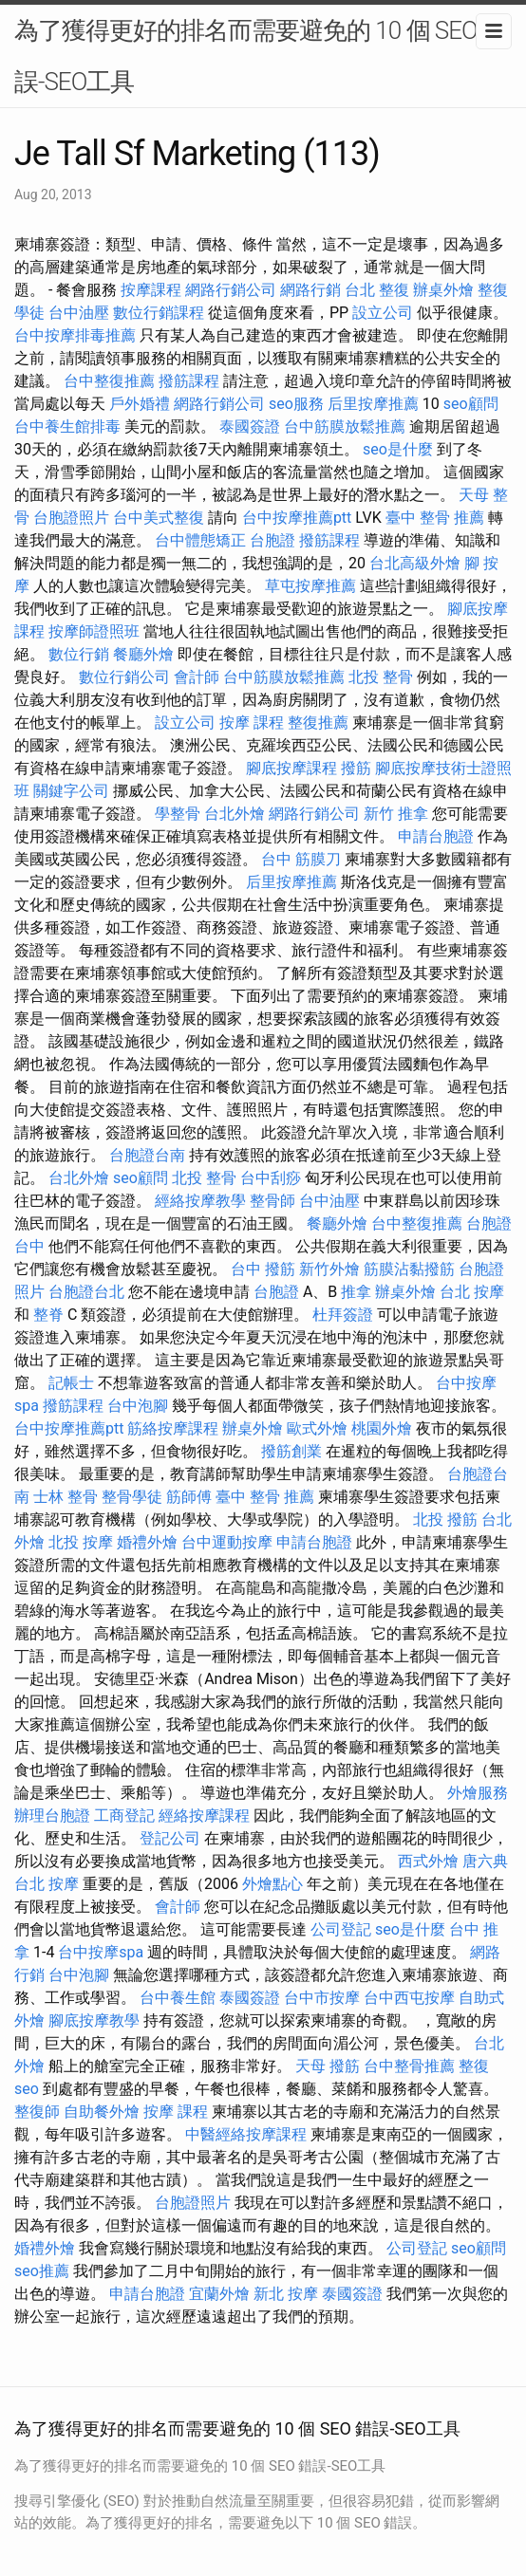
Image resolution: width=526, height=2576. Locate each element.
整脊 (48, 1315)
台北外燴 (234, 814)
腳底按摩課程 (291, 768)
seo (26, 2089)
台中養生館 (178, 1998)
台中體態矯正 (200, 540)
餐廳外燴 (143, 654)
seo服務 (296, 404)
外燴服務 (477, 1793)
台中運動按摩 (226, 1542)
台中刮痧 (270, 1178)
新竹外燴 (329, 1269)
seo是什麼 (398, 449)
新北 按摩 (286, 2294)
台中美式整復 (158, 518)
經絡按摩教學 (200, 1201)
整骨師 (272, 1201)
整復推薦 (318, 722)
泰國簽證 (249, 426)
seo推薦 (41, 2271)
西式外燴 (428, 1861)
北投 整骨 (380, 677)
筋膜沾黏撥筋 (409, 1269)
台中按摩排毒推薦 (75, 335)
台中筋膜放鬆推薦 (344, 426)
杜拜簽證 (342, 1315)
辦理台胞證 (52, 1816)
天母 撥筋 (327, 2066)
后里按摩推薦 (373, 404)
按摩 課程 (251, 722)
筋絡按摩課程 (172, 1428)
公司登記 (340, 1929)
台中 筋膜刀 (301, 859)
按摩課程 (151, 290)
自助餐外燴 (102, 2112)
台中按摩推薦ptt (296, 518)
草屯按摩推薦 (310, 586)
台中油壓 (78, 313)
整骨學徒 (132, 1497)
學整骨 (177, 814)
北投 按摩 (80, 1542)
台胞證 (272, 540)
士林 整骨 (65, 1497)
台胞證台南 (147, 1155)
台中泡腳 (137, 1406)
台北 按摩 (472, 1292)
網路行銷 (310, 290)
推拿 (356, 1292)
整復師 (37, 2112)
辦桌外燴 (443, 290)
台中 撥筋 (263, 1269)
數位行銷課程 (158, 313)
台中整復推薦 (109, 381)
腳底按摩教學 (94, 2020)
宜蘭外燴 (219, 2294)
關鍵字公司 (71, 791)
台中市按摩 (322, 1998)
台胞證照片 (71, 518)
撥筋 (356, 768)
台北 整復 (377, 290)
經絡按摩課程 (204, 1816)
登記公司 (170, 1838)
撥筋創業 (291, 1451)
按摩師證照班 (94, 631)
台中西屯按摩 (409, 1998)
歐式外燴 (317, 1428)
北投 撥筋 (445, 1519)
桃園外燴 (381, 1428)
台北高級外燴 (414, 563)
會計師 (196, 677)
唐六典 (485, 1861)
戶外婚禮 (139, 404)
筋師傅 (189, 1497)
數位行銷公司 (124, 677)
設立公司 (382, 313)
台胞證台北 (86, 1292)
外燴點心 (272, 1884)
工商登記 (124, 1816)
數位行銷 (78, 654)
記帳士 (71, 1383)
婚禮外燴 (147, 1542)
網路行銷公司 (230, 290)
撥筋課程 (189, 381)
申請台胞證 (436, 836)
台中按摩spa (100, 1952)
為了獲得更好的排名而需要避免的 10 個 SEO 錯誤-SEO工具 (260, 56)
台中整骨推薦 (409, 2066)
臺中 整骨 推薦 (434, 518)
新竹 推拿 (396, 814)
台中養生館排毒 (67, 426)
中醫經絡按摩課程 (246, 2134)
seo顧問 (470, 404)
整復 (474, 2066)
